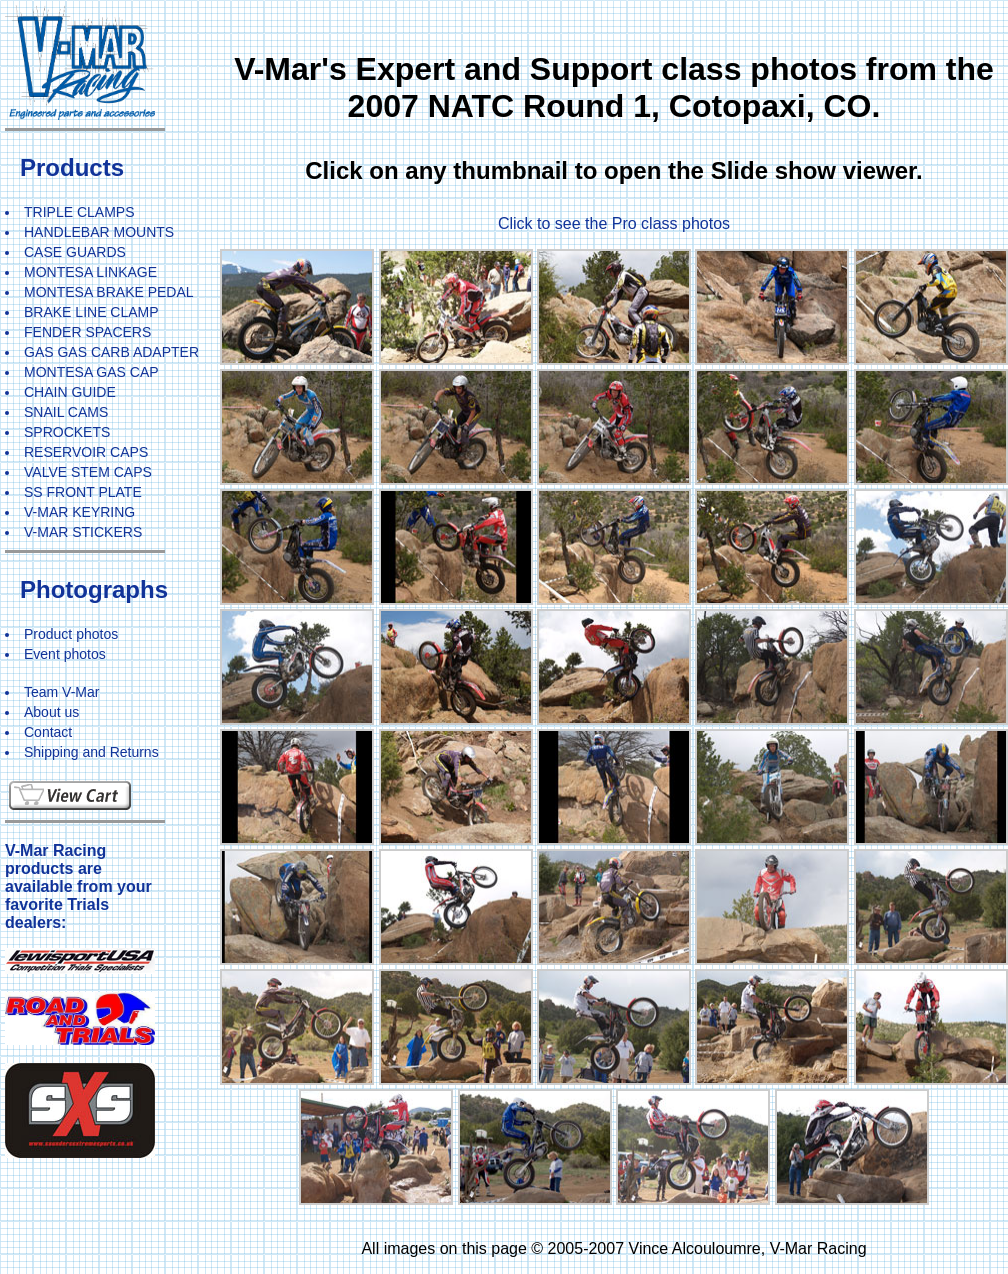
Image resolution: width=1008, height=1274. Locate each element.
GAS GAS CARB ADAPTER (111, 352)
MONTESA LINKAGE (90, 272)
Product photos (71, 634)
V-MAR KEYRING (79, 512)
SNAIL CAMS (66, 412)
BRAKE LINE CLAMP (91, 312)
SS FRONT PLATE (83, 492)
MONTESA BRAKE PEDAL (109, 292)
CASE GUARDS (75, 252)
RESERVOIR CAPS (86, 452)
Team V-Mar (61, 692)
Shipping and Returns (91, 752)
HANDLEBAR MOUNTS (99, 232)
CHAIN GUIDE (70, 392)
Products (72, 167)
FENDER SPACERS (87, 332)
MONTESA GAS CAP (91, 372)
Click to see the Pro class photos (614, 223)
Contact (48, 732)
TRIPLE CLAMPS (79, 212)
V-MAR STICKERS (83, 532)
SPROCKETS (67, 432)
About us (51, 712)
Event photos (65, 654)
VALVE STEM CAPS (88, 472)
